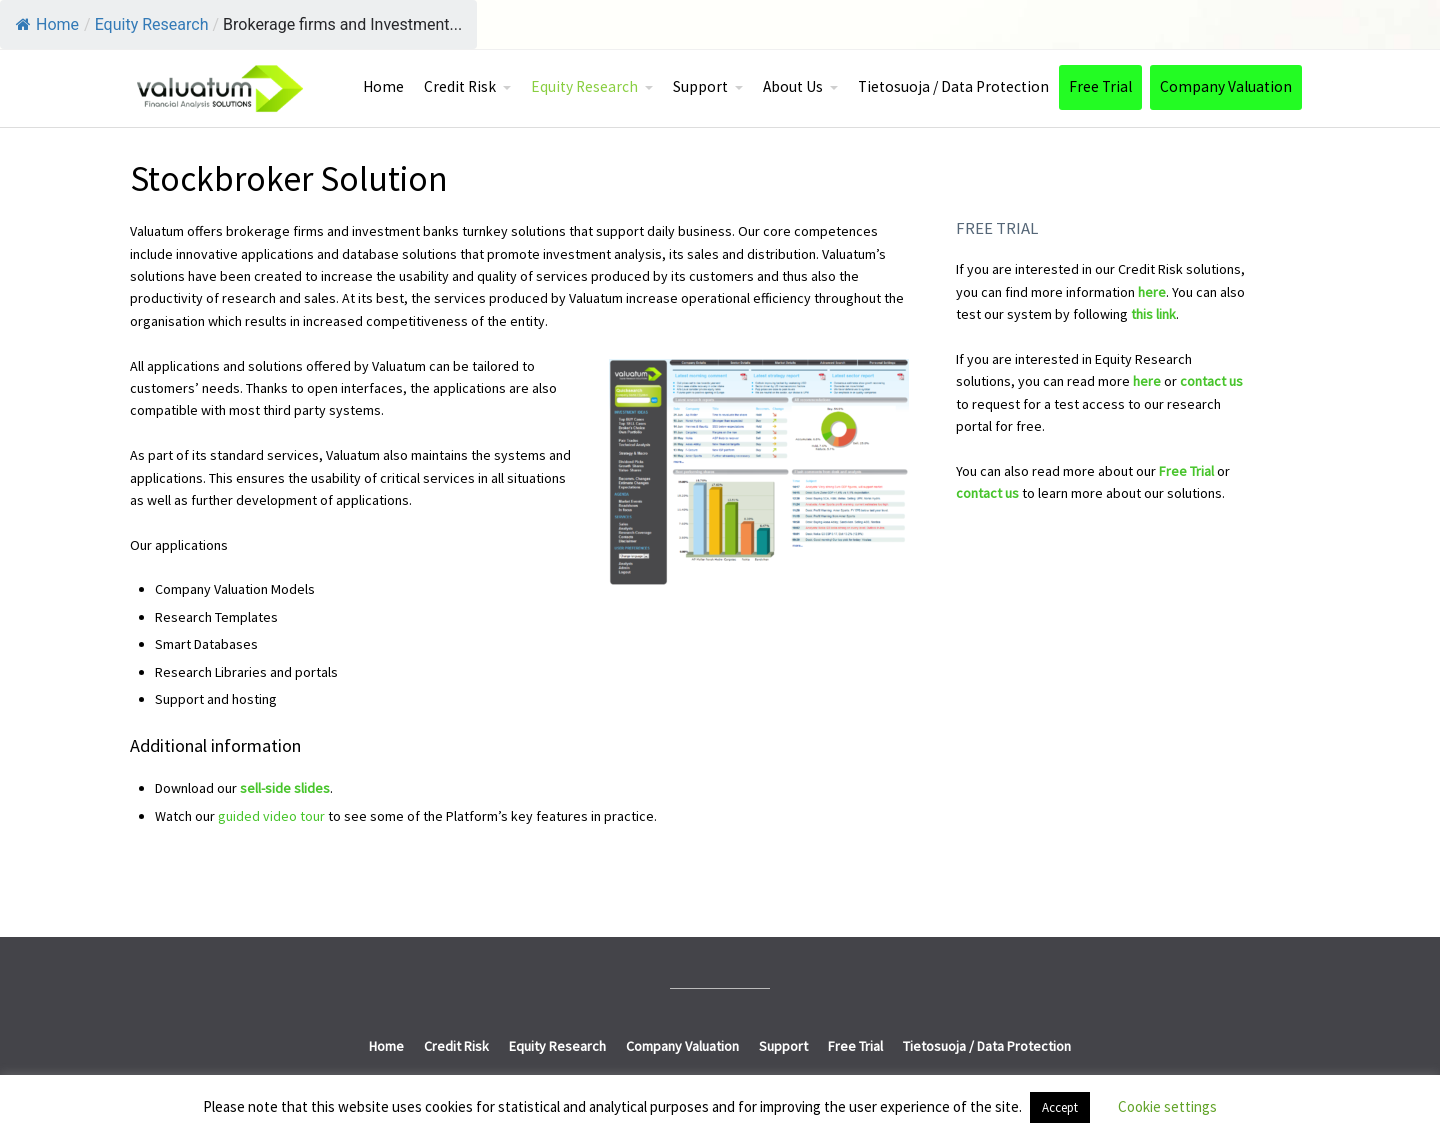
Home (47, 24)
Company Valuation (1226, 86)
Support (700, 86)
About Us (793, 86)
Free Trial (1100, 86)
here (1152, 292)
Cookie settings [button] (1167, 1106)
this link (1153, 314)
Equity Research (584, 86)
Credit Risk (460, 86)
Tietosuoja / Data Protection (953, 86)
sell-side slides (285, 788)
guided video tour (271, 816)
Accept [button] (1060, 1107)
